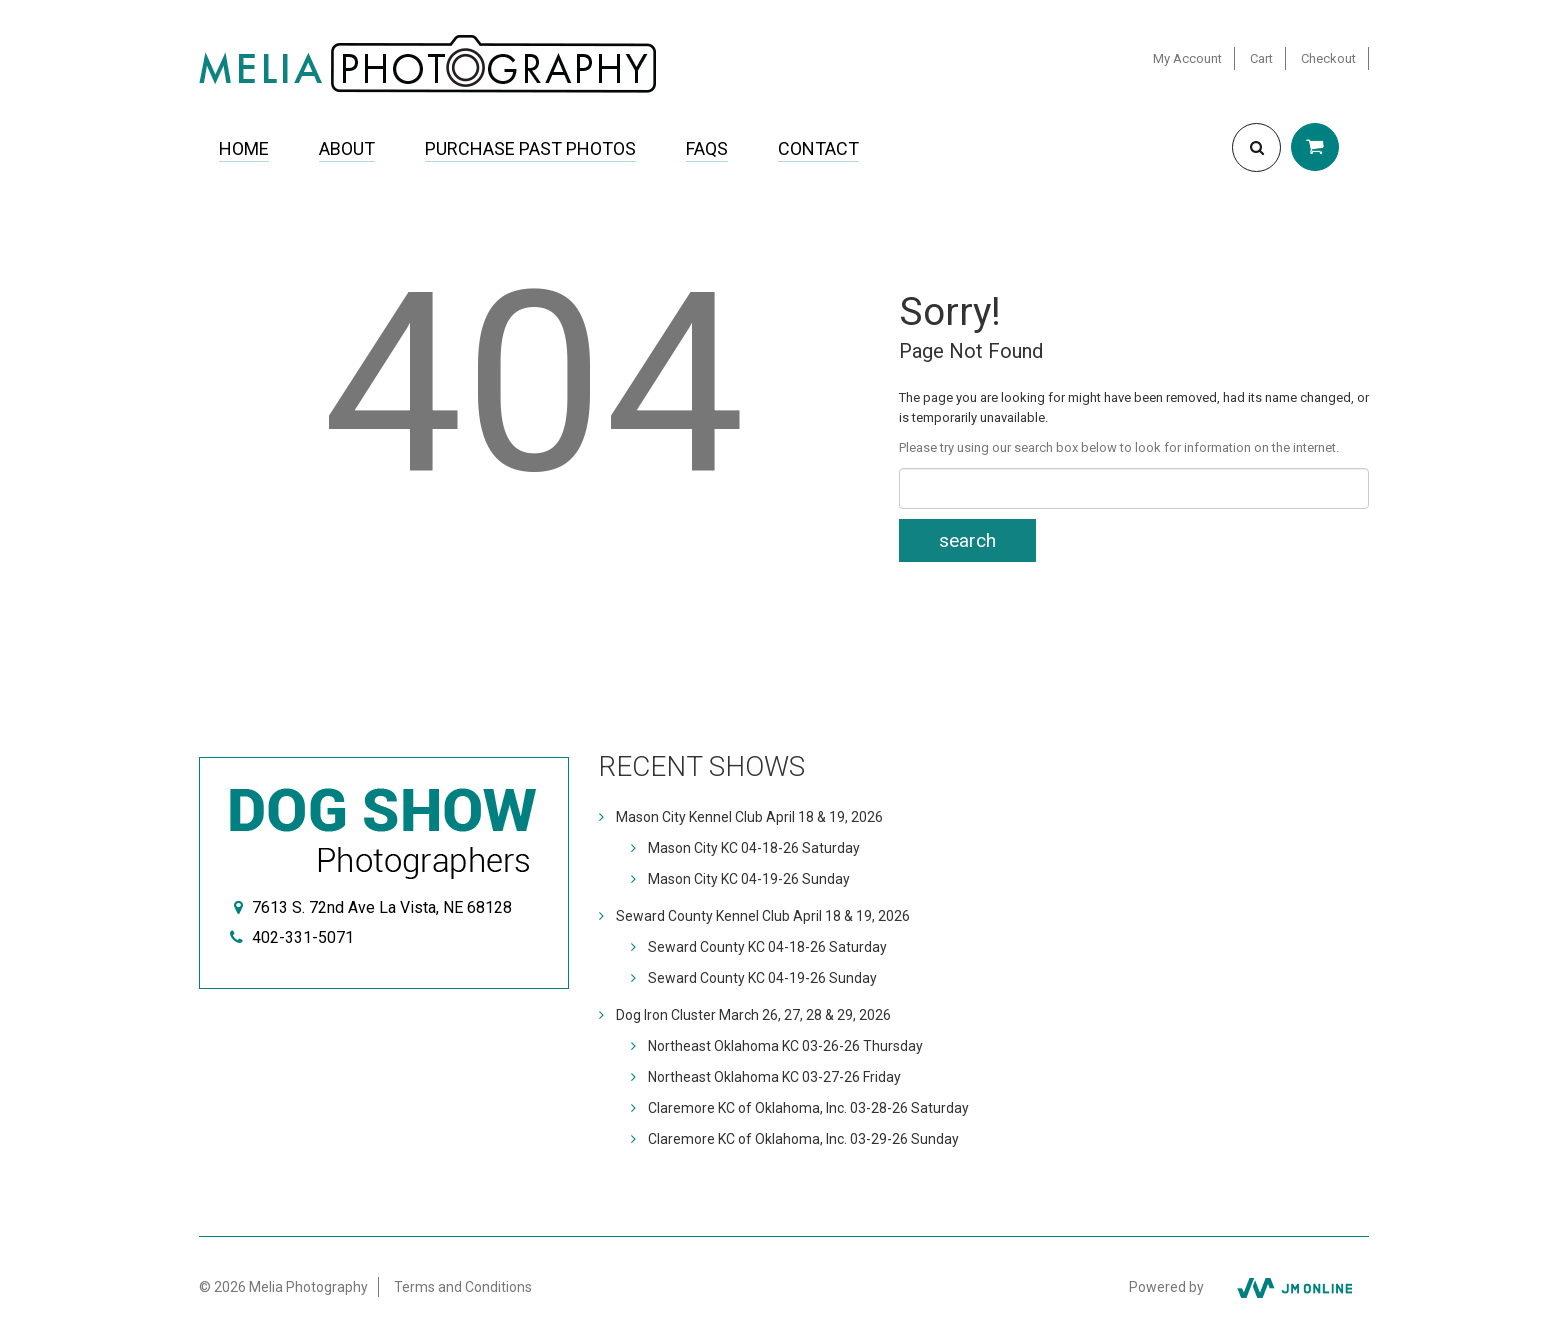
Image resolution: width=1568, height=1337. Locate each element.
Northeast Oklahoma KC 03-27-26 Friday (774, 1077)
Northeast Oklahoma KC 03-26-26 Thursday (785, 1046)
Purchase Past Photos (530, 148)
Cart (1261, 58)
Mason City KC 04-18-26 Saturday (754, 848)
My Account (1187, 58)
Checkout (1328, 58)
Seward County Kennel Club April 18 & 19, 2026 (763, 916)
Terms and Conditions (463, 1287)
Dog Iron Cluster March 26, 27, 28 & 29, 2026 (753, 1015)
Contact (818, 148)
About (347, 148)
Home (244, 148)
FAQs (707, 148)
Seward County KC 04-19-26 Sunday (762, 978)
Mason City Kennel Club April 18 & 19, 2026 (749, 817)
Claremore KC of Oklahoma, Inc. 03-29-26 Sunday (803, 1139)
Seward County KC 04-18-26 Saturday (767, 947)
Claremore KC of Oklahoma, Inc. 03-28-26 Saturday (808, 1108)
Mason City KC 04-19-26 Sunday (749, 879)
